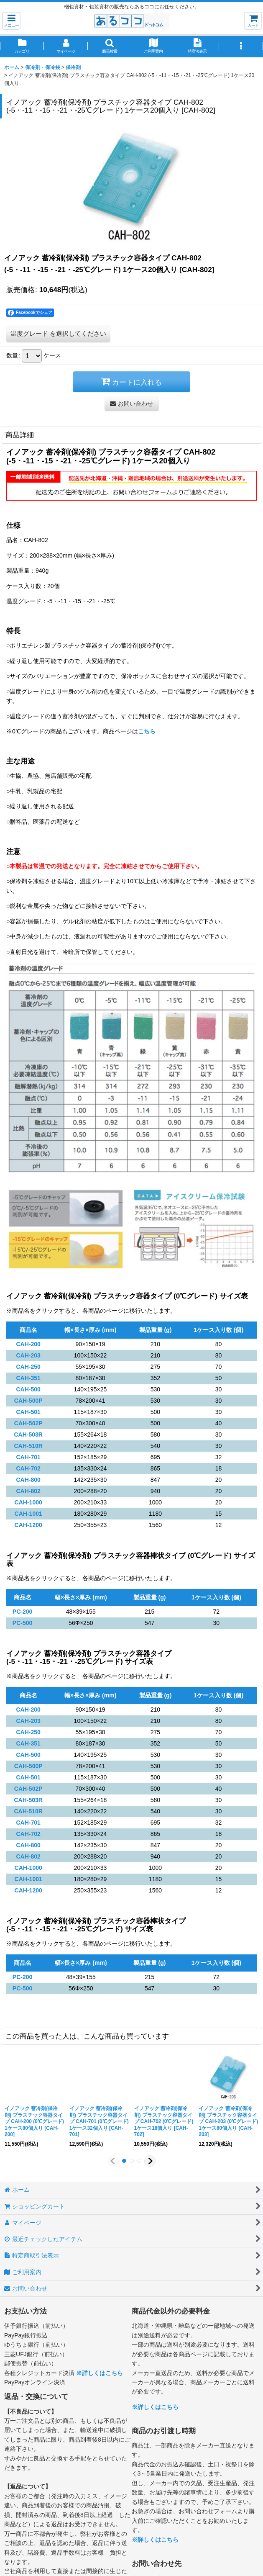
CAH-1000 (28, 1502)
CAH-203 (28, 1355)
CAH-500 (28, 1389)
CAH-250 (28, 1366)
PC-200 (23, 1611)
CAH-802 (28, 1491)
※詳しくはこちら (99, 2373)
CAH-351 (28, 1378)
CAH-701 (28, 1457)
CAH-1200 (28, 1525)
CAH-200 (28, 1344)
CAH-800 (28, 1479)
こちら (147, 731)
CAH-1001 (28, 1513)
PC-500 (23, 1623)
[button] (11, 21)
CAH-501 (28, 1412)
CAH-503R (28, 1434)
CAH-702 (28, 1468)
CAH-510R (28, 1445)
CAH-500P (28, 1400)
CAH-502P (28, 1423)
